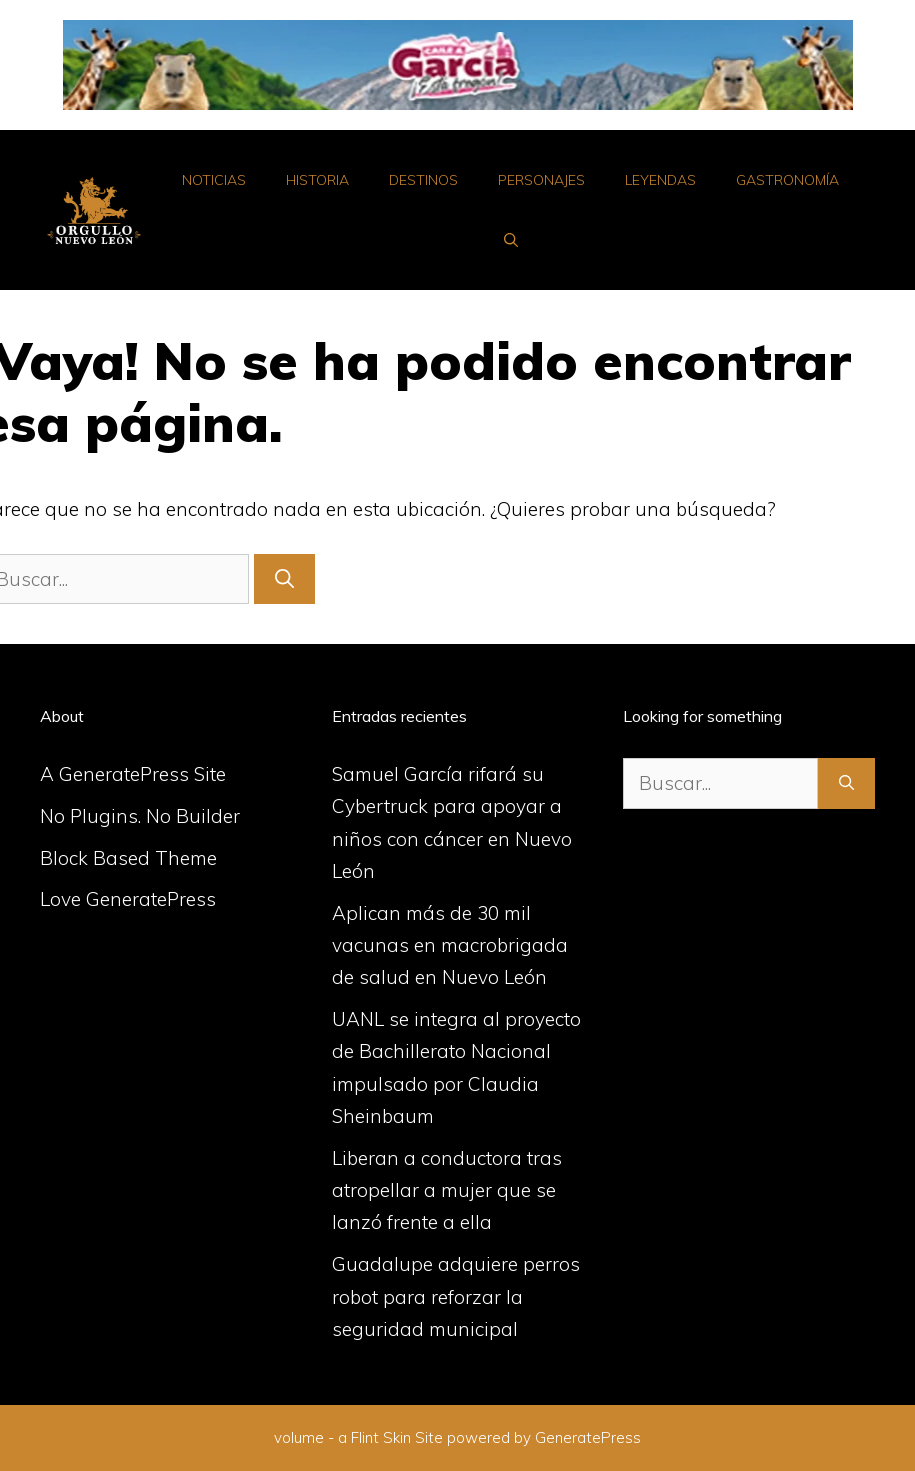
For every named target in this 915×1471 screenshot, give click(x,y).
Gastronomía (787, 180)
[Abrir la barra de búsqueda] (511, 240)
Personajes (541, 180)
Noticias (214, 180)
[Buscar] (284, 579)
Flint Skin (381, 1437)
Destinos (423, 180)
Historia (317, 180)
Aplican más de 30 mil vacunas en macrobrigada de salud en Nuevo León (450, 945)
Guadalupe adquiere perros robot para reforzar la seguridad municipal (456, 1296)
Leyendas (660, 180)
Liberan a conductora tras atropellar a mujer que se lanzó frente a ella (447, 1190)
